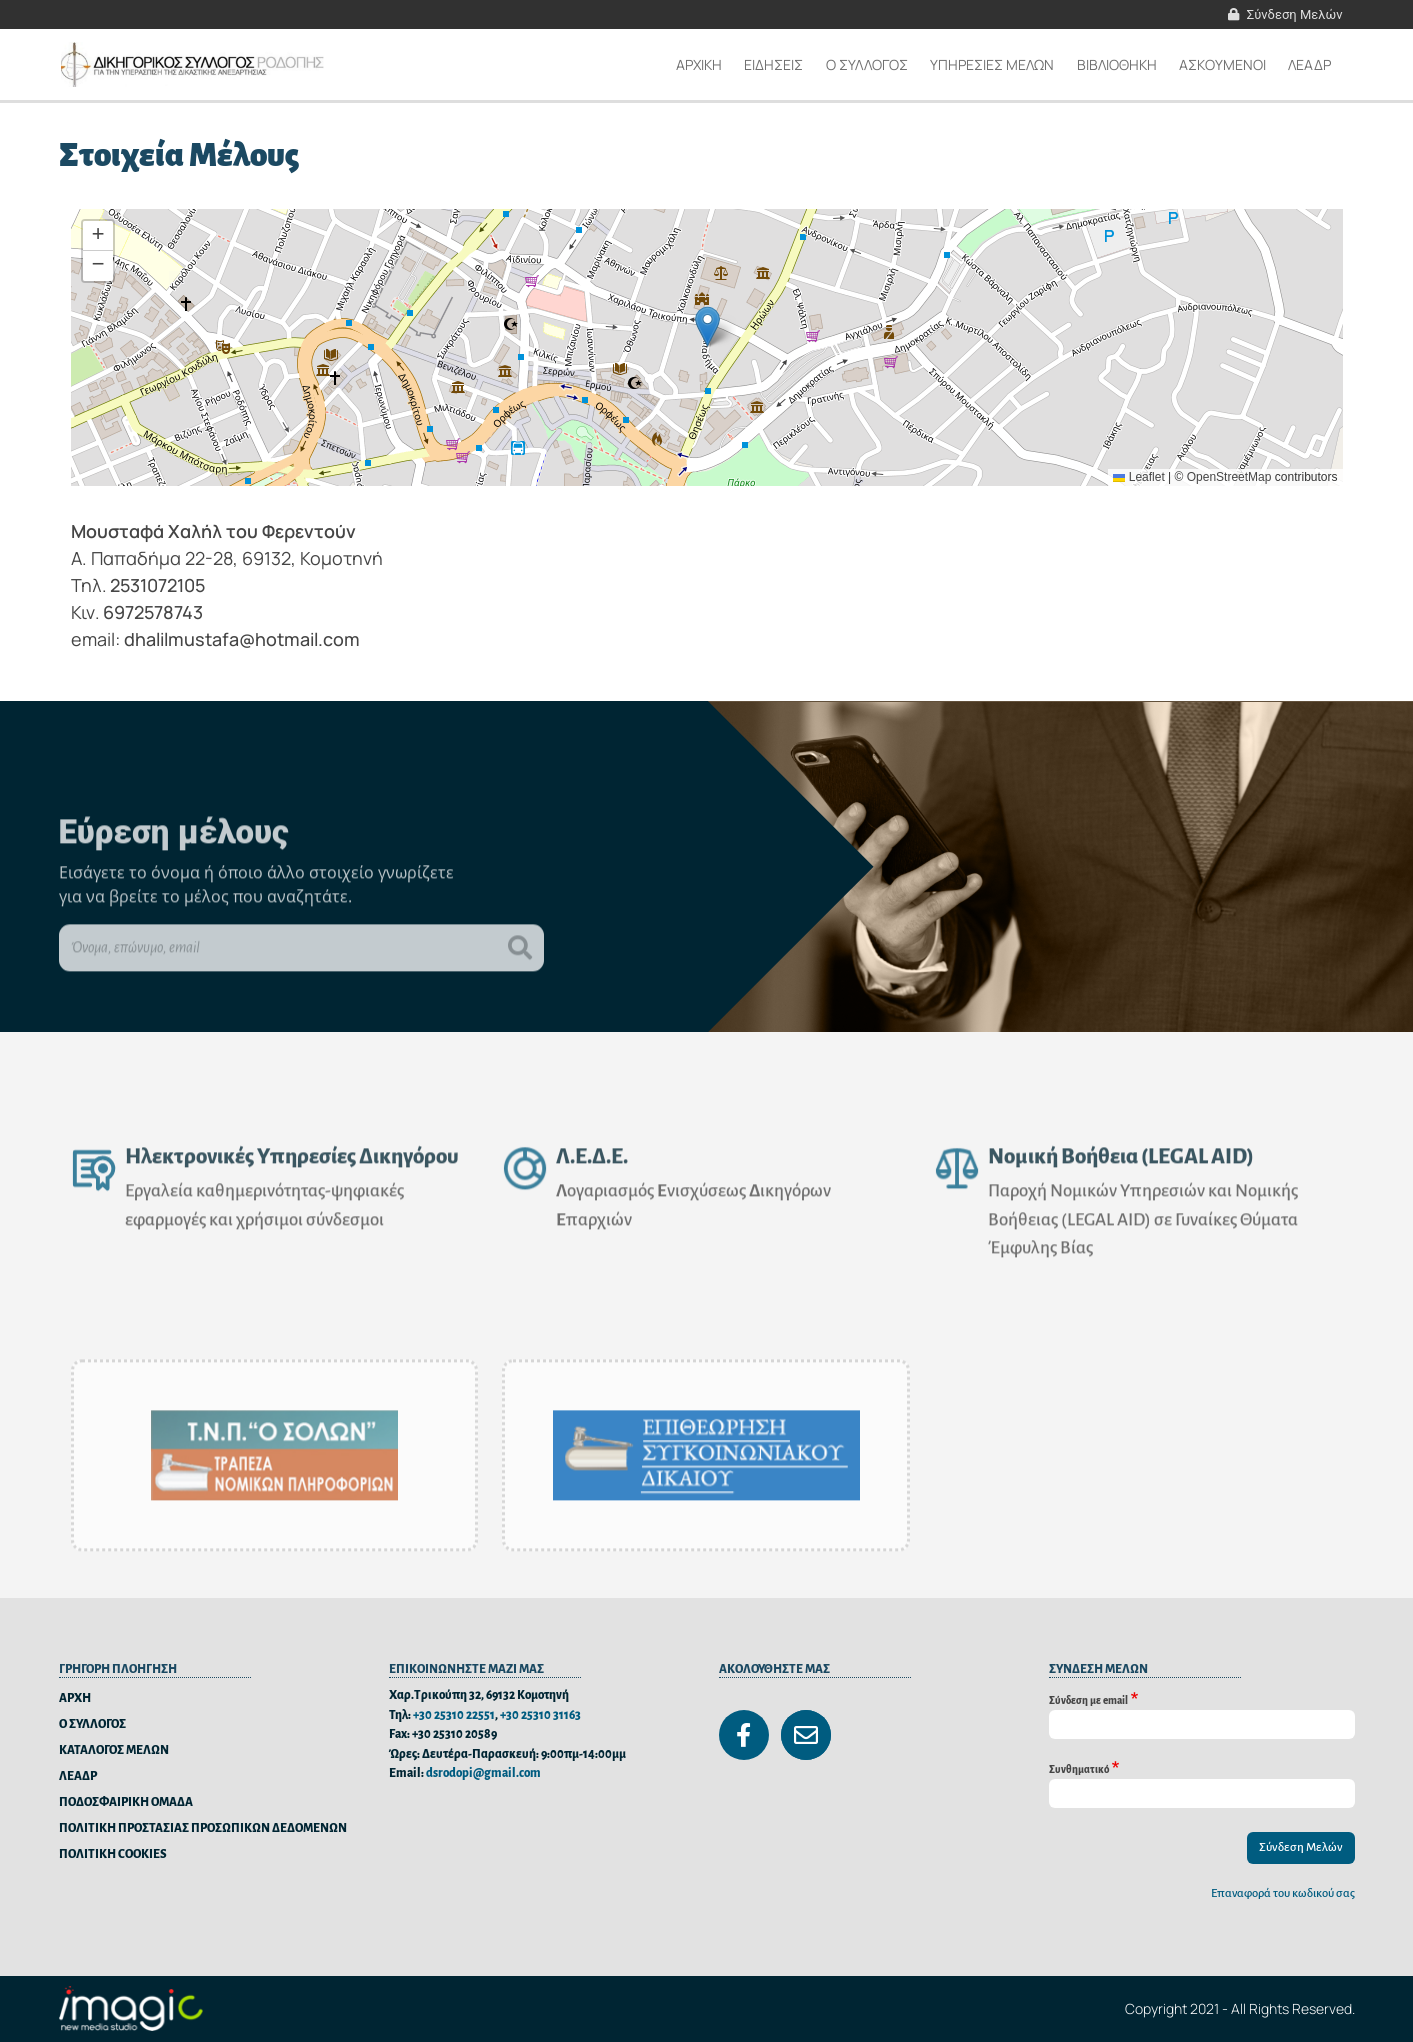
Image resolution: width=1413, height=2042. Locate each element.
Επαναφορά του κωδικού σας (1283, 1893)
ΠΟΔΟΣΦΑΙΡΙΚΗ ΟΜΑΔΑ (126, 1802)
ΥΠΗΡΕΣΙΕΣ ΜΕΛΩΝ (992, 64)
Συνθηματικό (1079, 1768)
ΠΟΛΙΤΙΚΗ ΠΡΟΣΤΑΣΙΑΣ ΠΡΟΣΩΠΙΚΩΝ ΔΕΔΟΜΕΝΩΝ (203, 1828)
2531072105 (157, 585)
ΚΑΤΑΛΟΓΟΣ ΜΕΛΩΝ (114, 1750)
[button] (707, 326)
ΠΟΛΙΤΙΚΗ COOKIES (113, 1854)
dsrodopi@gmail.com (483, 1773)
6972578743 (153, 612)
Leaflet (1138, 477)
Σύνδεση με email (1088, 1699)
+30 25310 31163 (540, 1715)
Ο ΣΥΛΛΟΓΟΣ (92, 1724)
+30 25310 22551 (454, 1715)
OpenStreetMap (1229, 477)
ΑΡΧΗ (75, 1698)
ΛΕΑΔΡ (1309, 64)
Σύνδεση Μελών (1295, 14)
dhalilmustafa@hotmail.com (242, 639)
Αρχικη (699, 64)
